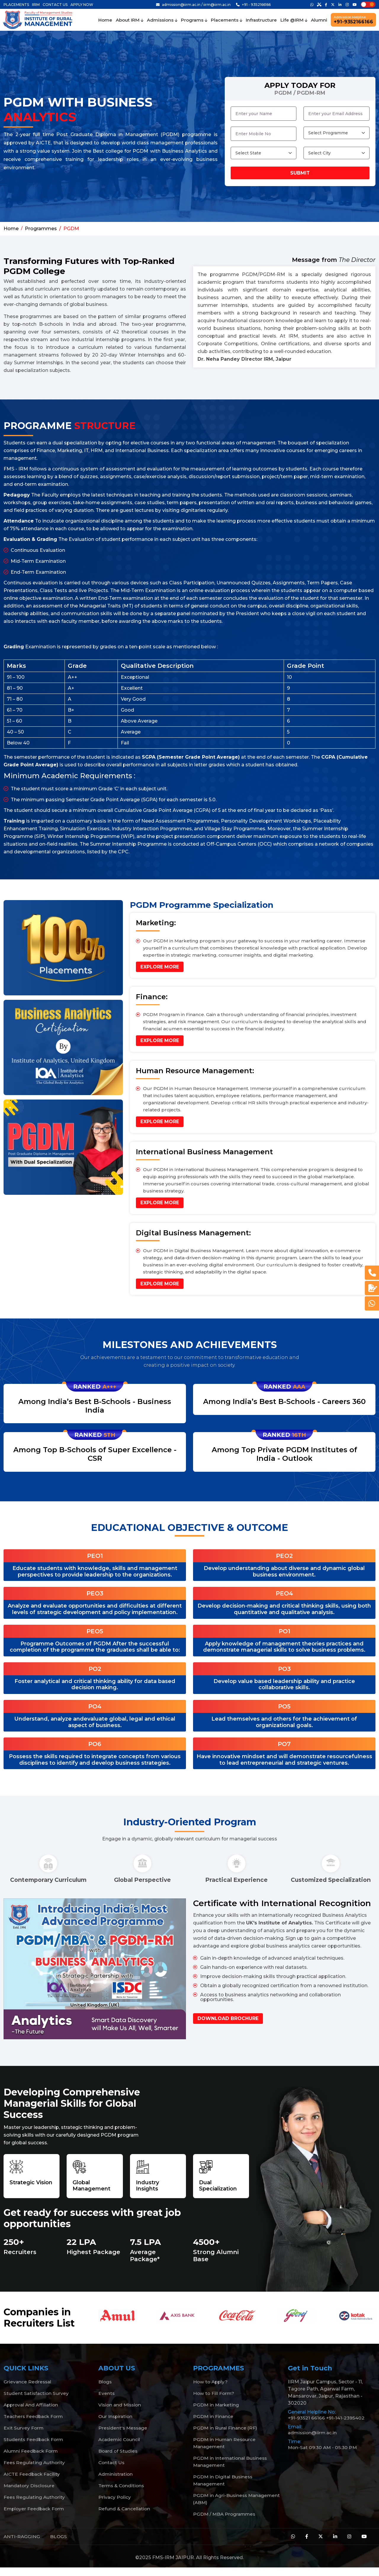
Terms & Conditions (122, 2493)
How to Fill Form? (214, 2401)
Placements (226, 20)
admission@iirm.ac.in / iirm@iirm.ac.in (193, 4)
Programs (194, 20)
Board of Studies (118, 2459)
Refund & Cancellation (125, 2516)
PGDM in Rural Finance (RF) (225, 2436)
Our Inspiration (116, 2424)
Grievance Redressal (28, 2390)
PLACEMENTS (16, 4)
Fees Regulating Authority (35, 2470)
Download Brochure (227, 2026)
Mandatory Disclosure (30, 2493)
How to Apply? (211, 2390)
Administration (116, 2482)
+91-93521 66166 (306, 2426)
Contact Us (112, 2470)
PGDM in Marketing (216, 2413)
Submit (300, 173)
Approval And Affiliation (32, 2413)
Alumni (319, 20)
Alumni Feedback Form (32, 2459)
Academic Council (120, 2447)
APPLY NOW (81, 4)
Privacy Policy (114, 2505)
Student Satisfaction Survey (37, 2401)
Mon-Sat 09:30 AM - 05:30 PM (323, 2455)
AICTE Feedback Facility (33, 2482)
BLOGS (59, 2544)
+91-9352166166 (353, 20)
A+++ (109, 1387)
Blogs (105, 2390)
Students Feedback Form (34, 2447)
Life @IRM (293, 20)
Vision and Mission (120, 2413)
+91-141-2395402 (346, 2426)
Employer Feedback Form (35, 2516)
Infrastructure (261, 20)
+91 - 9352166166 (253, 4)
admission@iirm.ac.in (313, 2440)
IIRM (36, 4)
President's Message (123, 2436)
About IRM (129, 20)
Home (105, 20)
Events (106, 2401)
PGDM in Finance (213, 2424)
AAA (299, 1387)
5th (109, 1435)
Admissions (162, 20)
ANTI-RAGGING (22, 2544)
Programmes (41, 228)
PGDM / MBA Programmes (225, 2522)
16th (299, 1435)
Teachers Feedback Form (34, 2424)
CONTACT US (55, 4)
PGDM (71, 228)
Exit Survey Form (24, 2436)
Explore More (159, 967)
